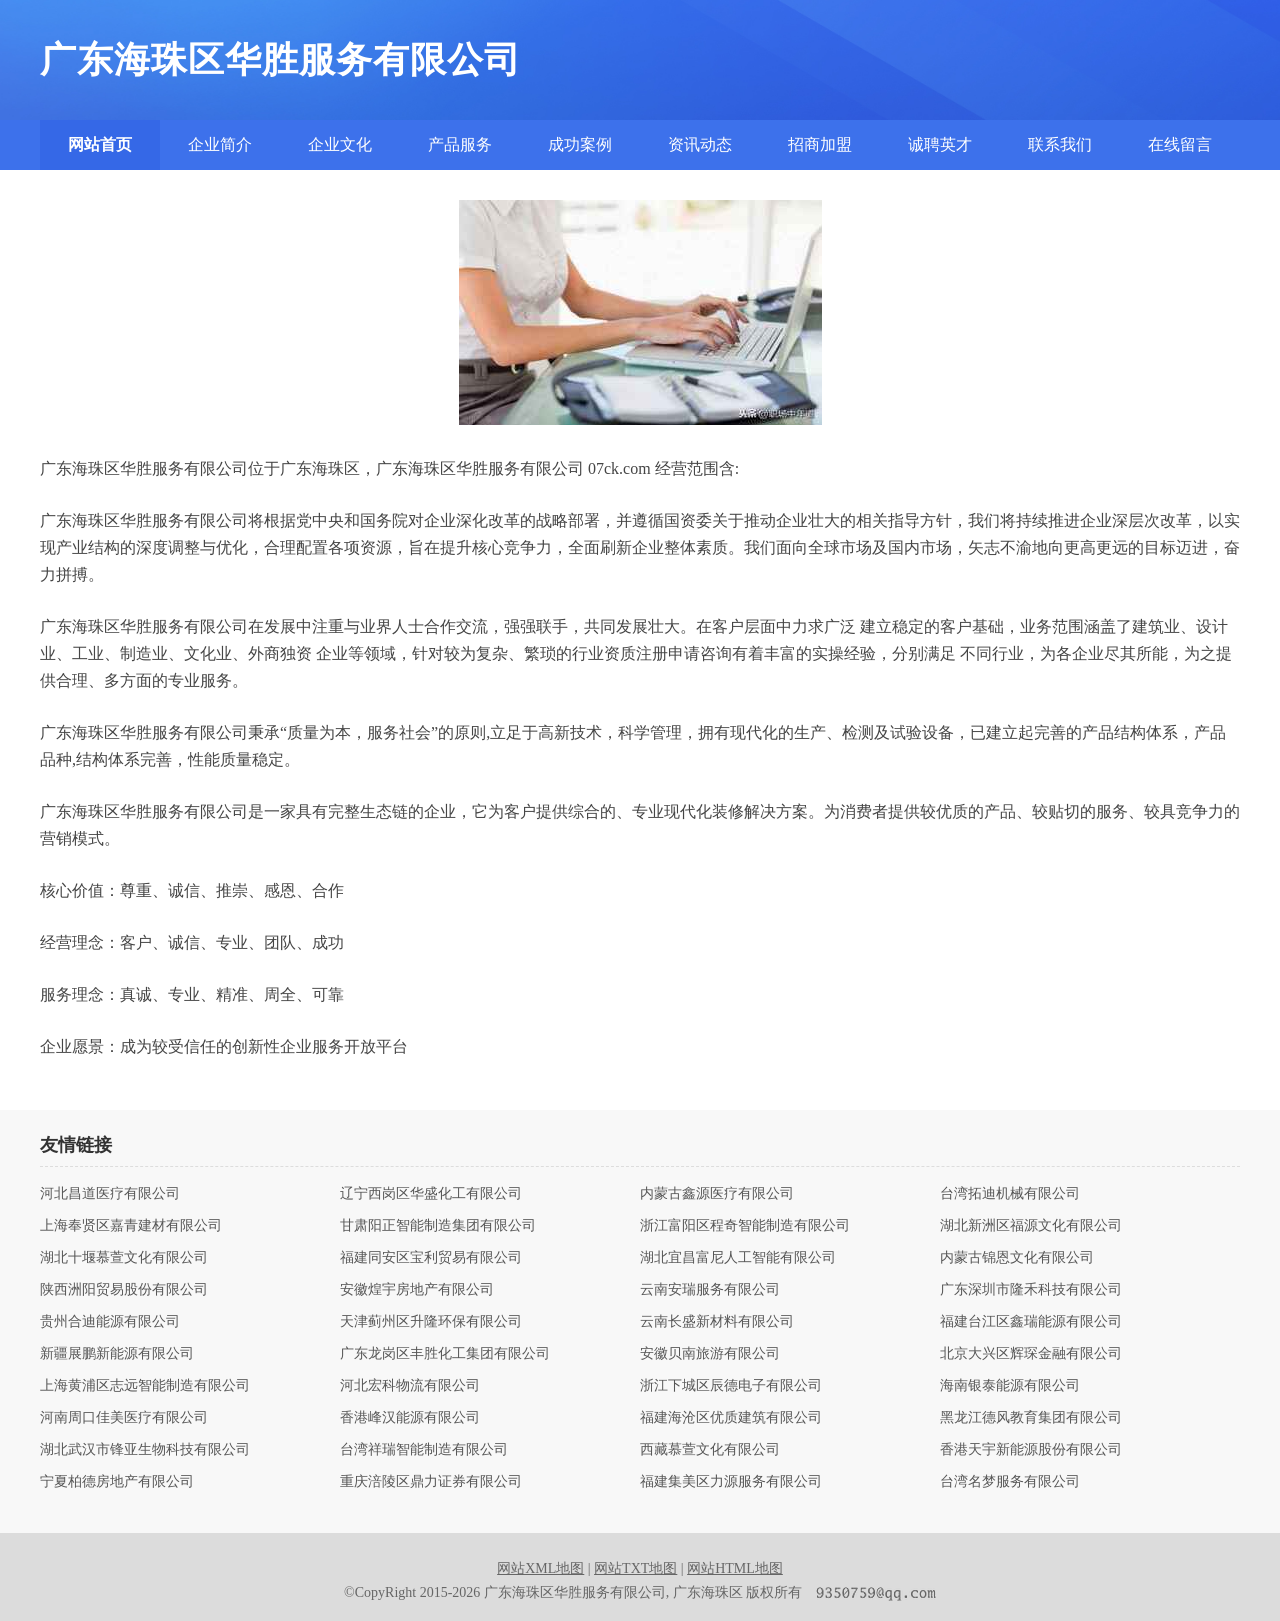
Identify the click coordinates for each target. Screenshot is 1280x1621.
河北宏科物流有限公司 (410, 1386)
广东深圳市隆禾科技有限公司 (1031, 1290)
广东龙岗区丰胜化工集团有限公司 (445, 1354)
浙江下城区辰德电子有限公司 (731, 1386)
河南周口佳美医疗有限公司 (124, 1418)
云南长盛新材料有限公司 (717, 1322)
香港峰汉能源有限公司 (410, 1418)
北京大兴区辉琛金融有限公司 (1031, 1354)
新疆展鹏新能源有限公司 (117, 1354)
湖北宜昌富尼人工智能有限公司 (738, 1258)
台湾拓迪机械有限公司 (1010, 1194)
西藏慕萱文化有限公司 (710, 1450)
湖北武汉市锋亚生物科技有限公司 (145, 1450)
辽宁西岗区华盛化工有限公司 (431, 1194)
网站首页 (100, 144)
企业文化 (340, 144)
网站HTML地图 (735, 1568)
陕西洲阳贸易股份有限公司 (124, 1290)
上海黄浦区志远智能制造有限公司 (145, 1386)
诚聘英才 (940, 144)
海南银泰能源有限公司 (1010, 1386)
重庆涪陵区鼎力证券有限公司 (431, 1482)
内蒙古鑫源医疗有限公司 (717, 1194)
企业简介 (220, 144)
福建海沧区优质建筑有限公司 (731, 1418)
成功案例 (580, 144)
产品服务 (460, 144)
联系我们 (1060, 144)
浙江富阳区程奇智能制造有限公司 (745, 1226)
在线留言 (1180, 144)
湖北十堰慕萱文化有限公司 (124, 1258)
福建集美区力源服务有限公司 (731, 1482)
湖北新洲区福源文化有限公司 (1031, 1226)
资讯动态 (700, 144)
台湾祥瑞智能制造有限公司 (424, 1450)
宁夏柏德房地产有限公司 (117, 1482)
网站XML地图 (540, 1568)
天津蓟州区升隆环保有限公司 (431, 1322)
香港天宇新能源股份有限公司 (1031, 1450)
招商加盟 (820, 144)
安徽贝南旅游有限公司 (710, 1354)
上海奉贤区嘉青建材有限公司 (131, 1226)
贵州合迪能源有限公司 (110, 1322)
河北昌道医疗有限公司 (110, 1194)
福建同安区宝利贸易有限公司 (431, 1258)
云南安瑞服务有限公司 (710, 1290)
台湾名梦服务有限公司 (1010, 1482)
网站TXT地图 (635, 1568)
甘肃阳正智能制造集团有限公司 (438, 1226)
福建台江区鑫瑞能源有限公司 (1031, 1322)
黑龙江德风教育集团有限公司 (1031, 1418)
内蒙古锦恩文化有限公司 (1017, 1258)
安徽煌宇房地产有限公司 (417, 1290)
